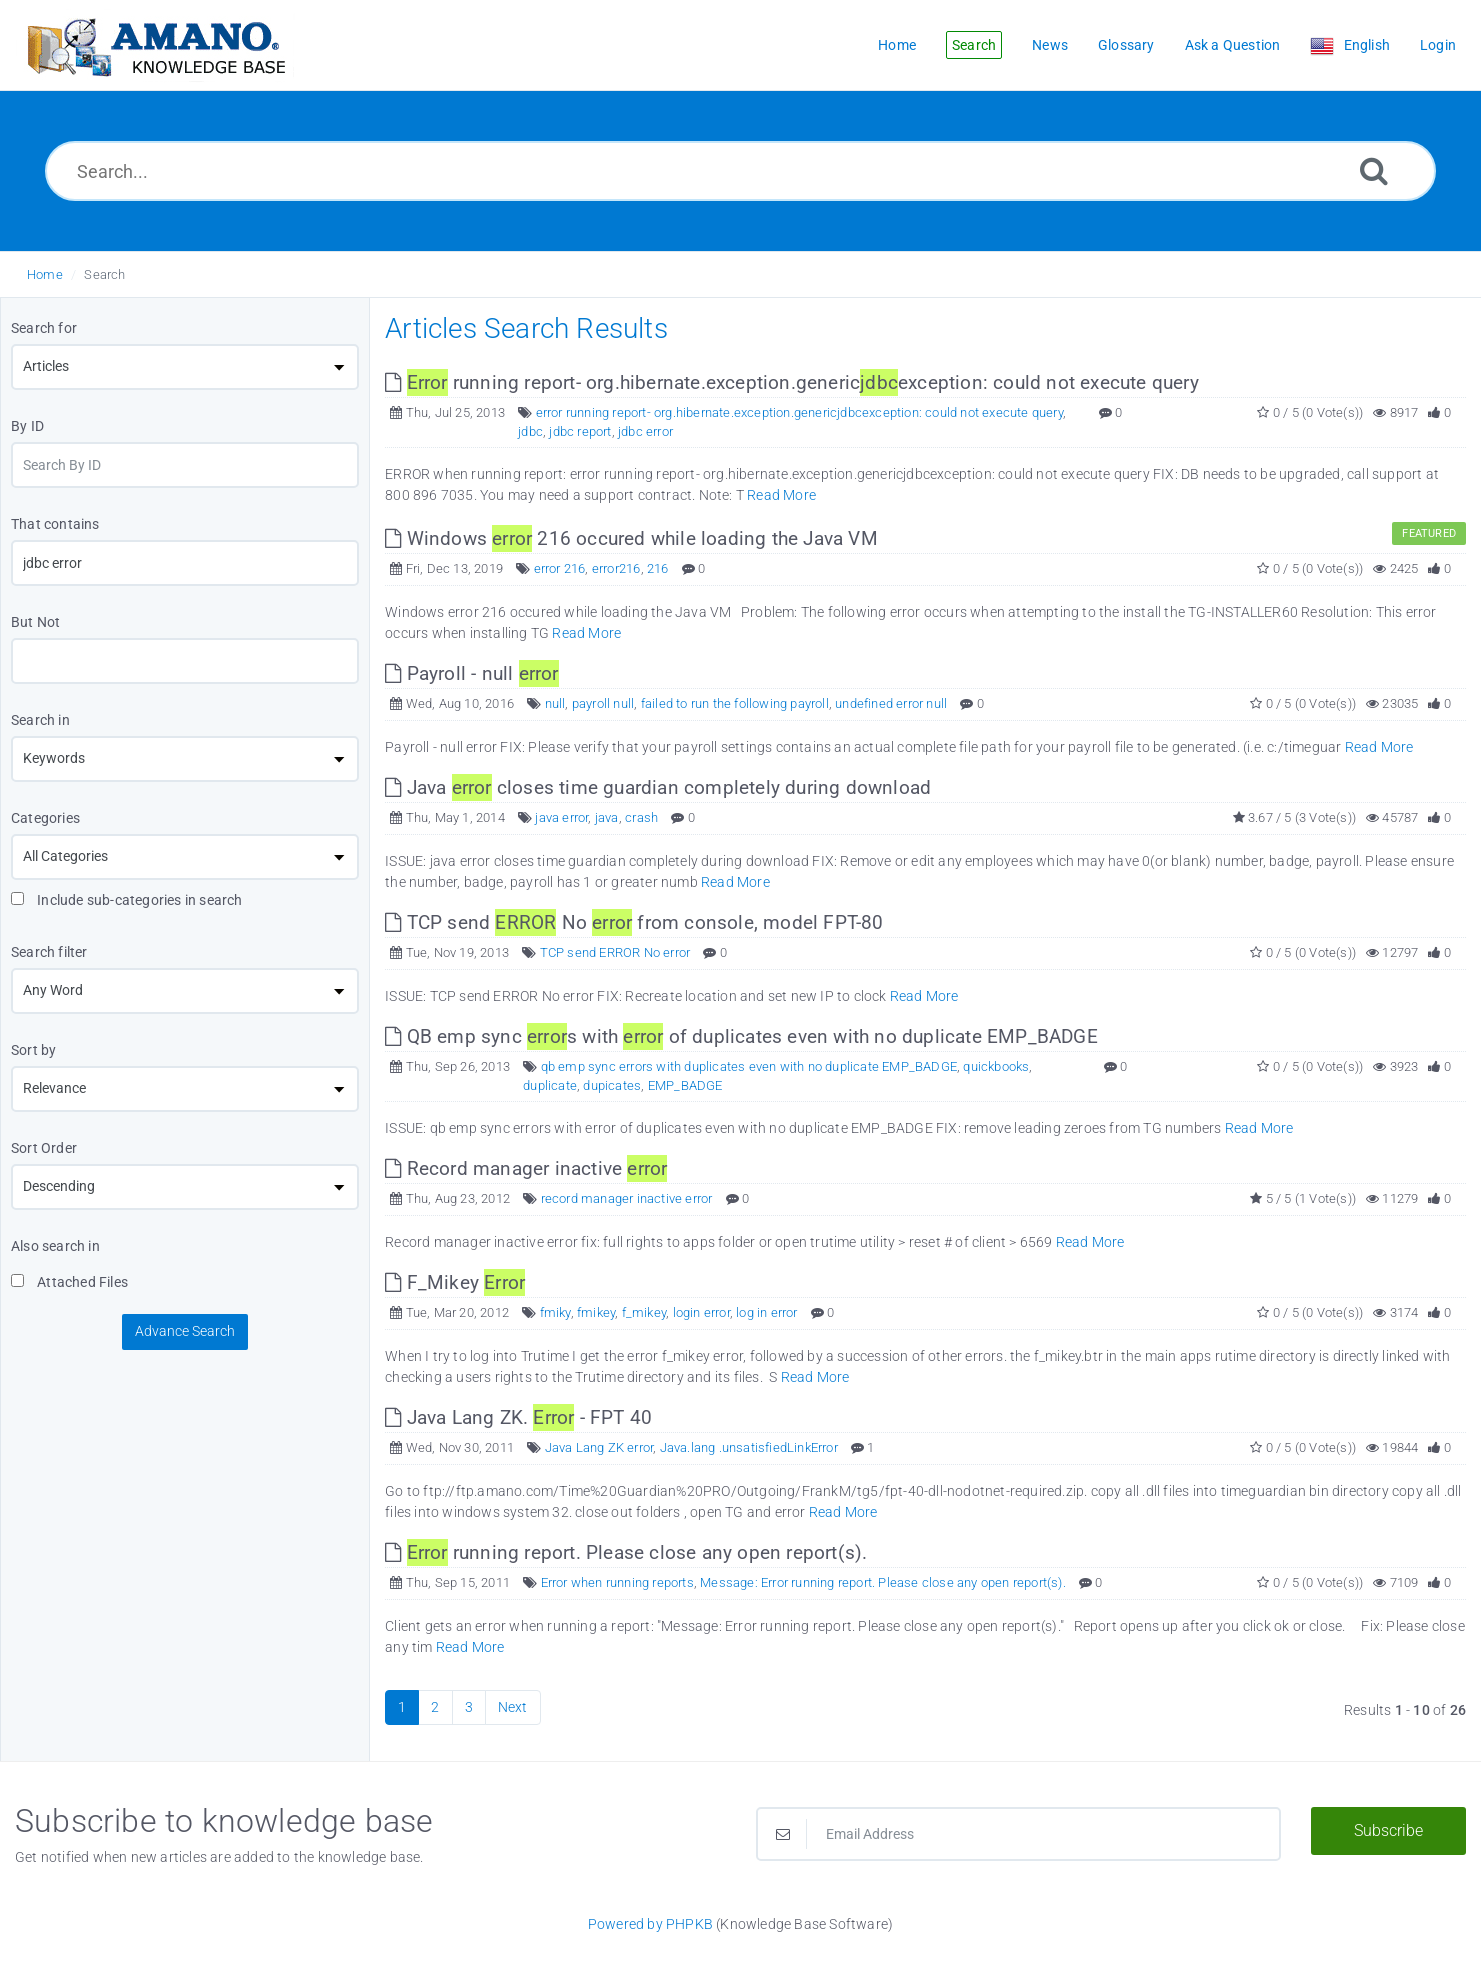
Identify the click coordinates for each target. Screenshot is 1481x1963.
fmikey (596, 1312)
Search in (40, 720)
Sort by (33, 1050)
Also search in (55, 1246)
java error (561, 817)
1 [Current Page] (402, 1707)
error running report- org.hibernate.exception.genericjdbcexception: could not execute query (799, 412)
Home (45, 274)
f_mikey (644, 1312)
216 (658, 568)
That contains (55, 524)
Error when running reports (617, 1582)
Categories (45, 818)
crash (641, 817)
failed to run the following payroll (735, 703)
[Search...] (740, 171)
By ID (27, 426)
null (555, 703)
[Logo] (155, 45)
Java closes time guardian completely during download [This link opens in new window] (658, 787)
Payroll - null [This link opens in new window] (471, 673)
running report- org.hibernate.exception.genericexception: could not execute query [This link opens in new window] (792, 382)
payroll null (603, 703)
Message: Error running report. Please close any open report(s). (883, 1582)
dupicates (612, 1085)
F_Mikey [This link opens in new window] (455, 1282)
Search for (44, 328)
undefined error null (891, 703)
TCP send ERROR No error (615, 952)
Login (1438, 45)
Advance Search (185, 1331)
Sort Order (44, 1148)
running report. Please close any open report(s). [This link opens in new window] (626, 1552)
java (607, 817)
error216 (616, 568)
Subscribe (1388, 1830)
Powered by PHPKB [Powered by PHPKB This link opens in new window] (650, 1924)
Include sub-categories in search (127, 900)
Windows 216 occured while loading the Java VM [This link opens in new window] (631, 538)
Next (513, 1707)
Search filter (49, 952)
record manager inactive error (627, 1198)
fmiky (555, 1312)
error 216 (560, 568)
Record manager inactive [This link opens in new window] (526, 1168)
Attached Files (69, 1282)
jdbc (530, 431)
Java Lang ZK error (599, 1447)
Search (104, 274)
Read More (781, 495)
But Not (35, 622)
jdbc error (645, 431)
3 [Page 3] (469, 1707)
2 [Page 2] (435, 1707)
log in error (766, 1312)
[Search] (1374, 170)
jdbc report (580, 431)
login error (701, 1312)
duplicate (550, 1085)
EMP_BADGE (685, 1085)
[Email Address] (1018, 1834)
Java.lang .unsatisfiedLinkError (749, 1447)
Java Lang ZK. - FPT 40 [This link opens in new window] (518, 1417)
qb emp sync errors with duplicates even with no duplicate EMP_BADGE (749, 1066)
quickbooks (996, 1066)
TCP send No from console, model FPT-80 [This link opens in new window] (634, 922)
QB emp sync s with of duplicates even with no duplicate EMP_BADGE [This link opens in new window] (741, 1036)
